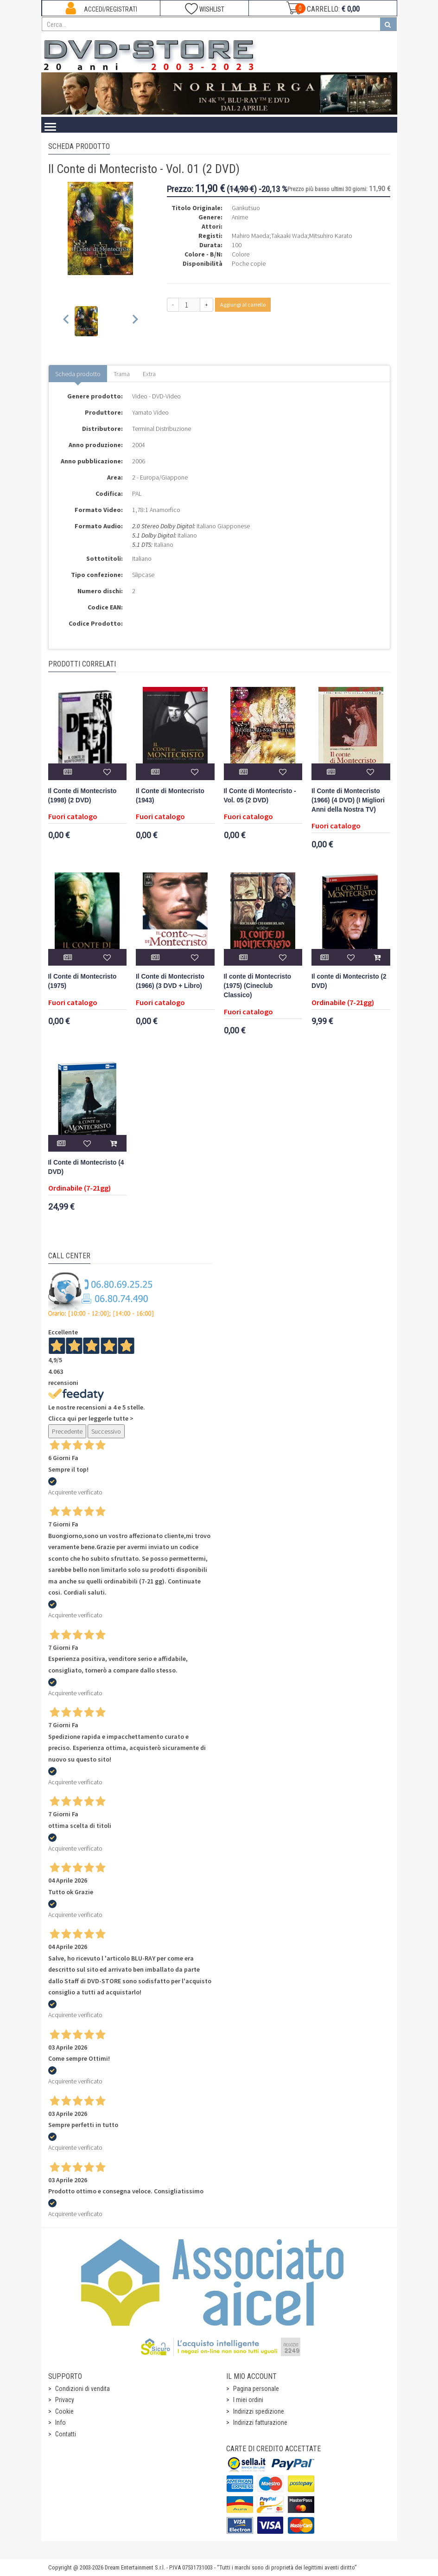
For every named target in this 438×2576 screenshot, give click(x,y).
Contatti (65, 2434)
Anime (240, 217)
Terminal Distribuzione (161, 428)
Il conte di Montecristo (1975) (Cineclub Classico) (258, 986)
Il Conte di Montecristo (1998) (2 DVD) (82, 796)
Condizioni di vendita (82, 2388)
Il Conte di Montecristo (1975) (82, 981)
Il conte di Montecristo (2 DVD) (349, 981)
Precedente (67, 1431)
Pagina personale (256, 2388)
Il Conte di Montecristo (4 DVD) (86, 1167)
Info (60, 2422)
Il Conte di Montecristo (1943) (170, 796)
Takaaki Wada (289, 235)
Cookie (64, 2411)
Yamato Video (150, 412)
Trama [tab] (122, 374)
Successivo (106, 1431)
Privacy (64, 2399)
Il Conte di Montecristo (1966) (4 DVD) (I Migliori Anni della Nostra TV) (348, 800)
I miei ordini (248, 2399)
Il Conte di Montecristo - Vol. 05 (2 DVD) (260, 796)
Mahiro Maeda (250, 235)
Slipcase (143, 574)
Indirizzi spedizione (258, 2411)
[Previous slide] (66, 321)
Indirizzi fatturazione (260, 2422)
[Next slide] (135, 321)
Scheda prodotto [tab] (78, 374)
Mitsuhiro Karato (330, 235)
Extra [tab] (149, 374)
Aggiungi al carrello (243, 304)
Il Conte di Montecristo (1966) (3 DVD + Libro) (170, 981)
